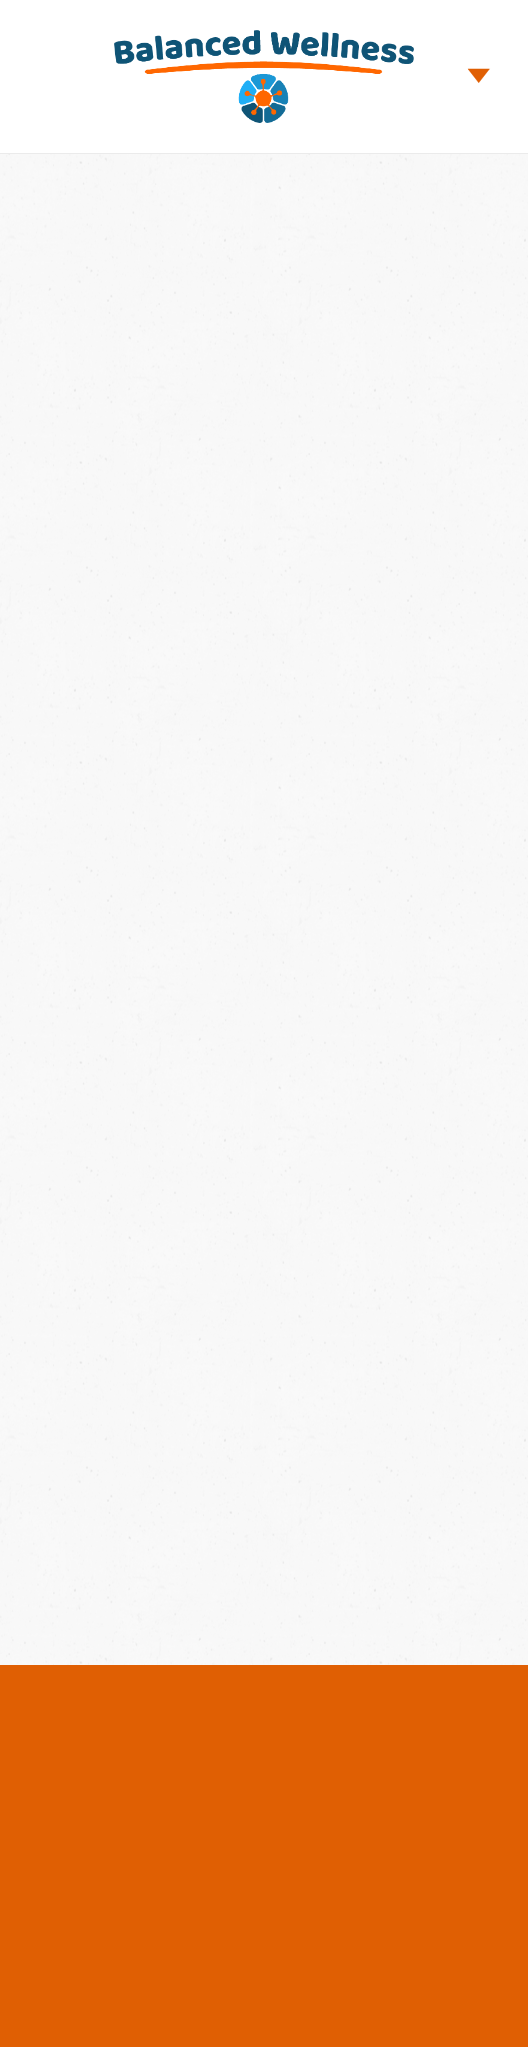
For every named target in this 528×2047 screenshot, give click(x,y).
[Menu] (479, 76)
